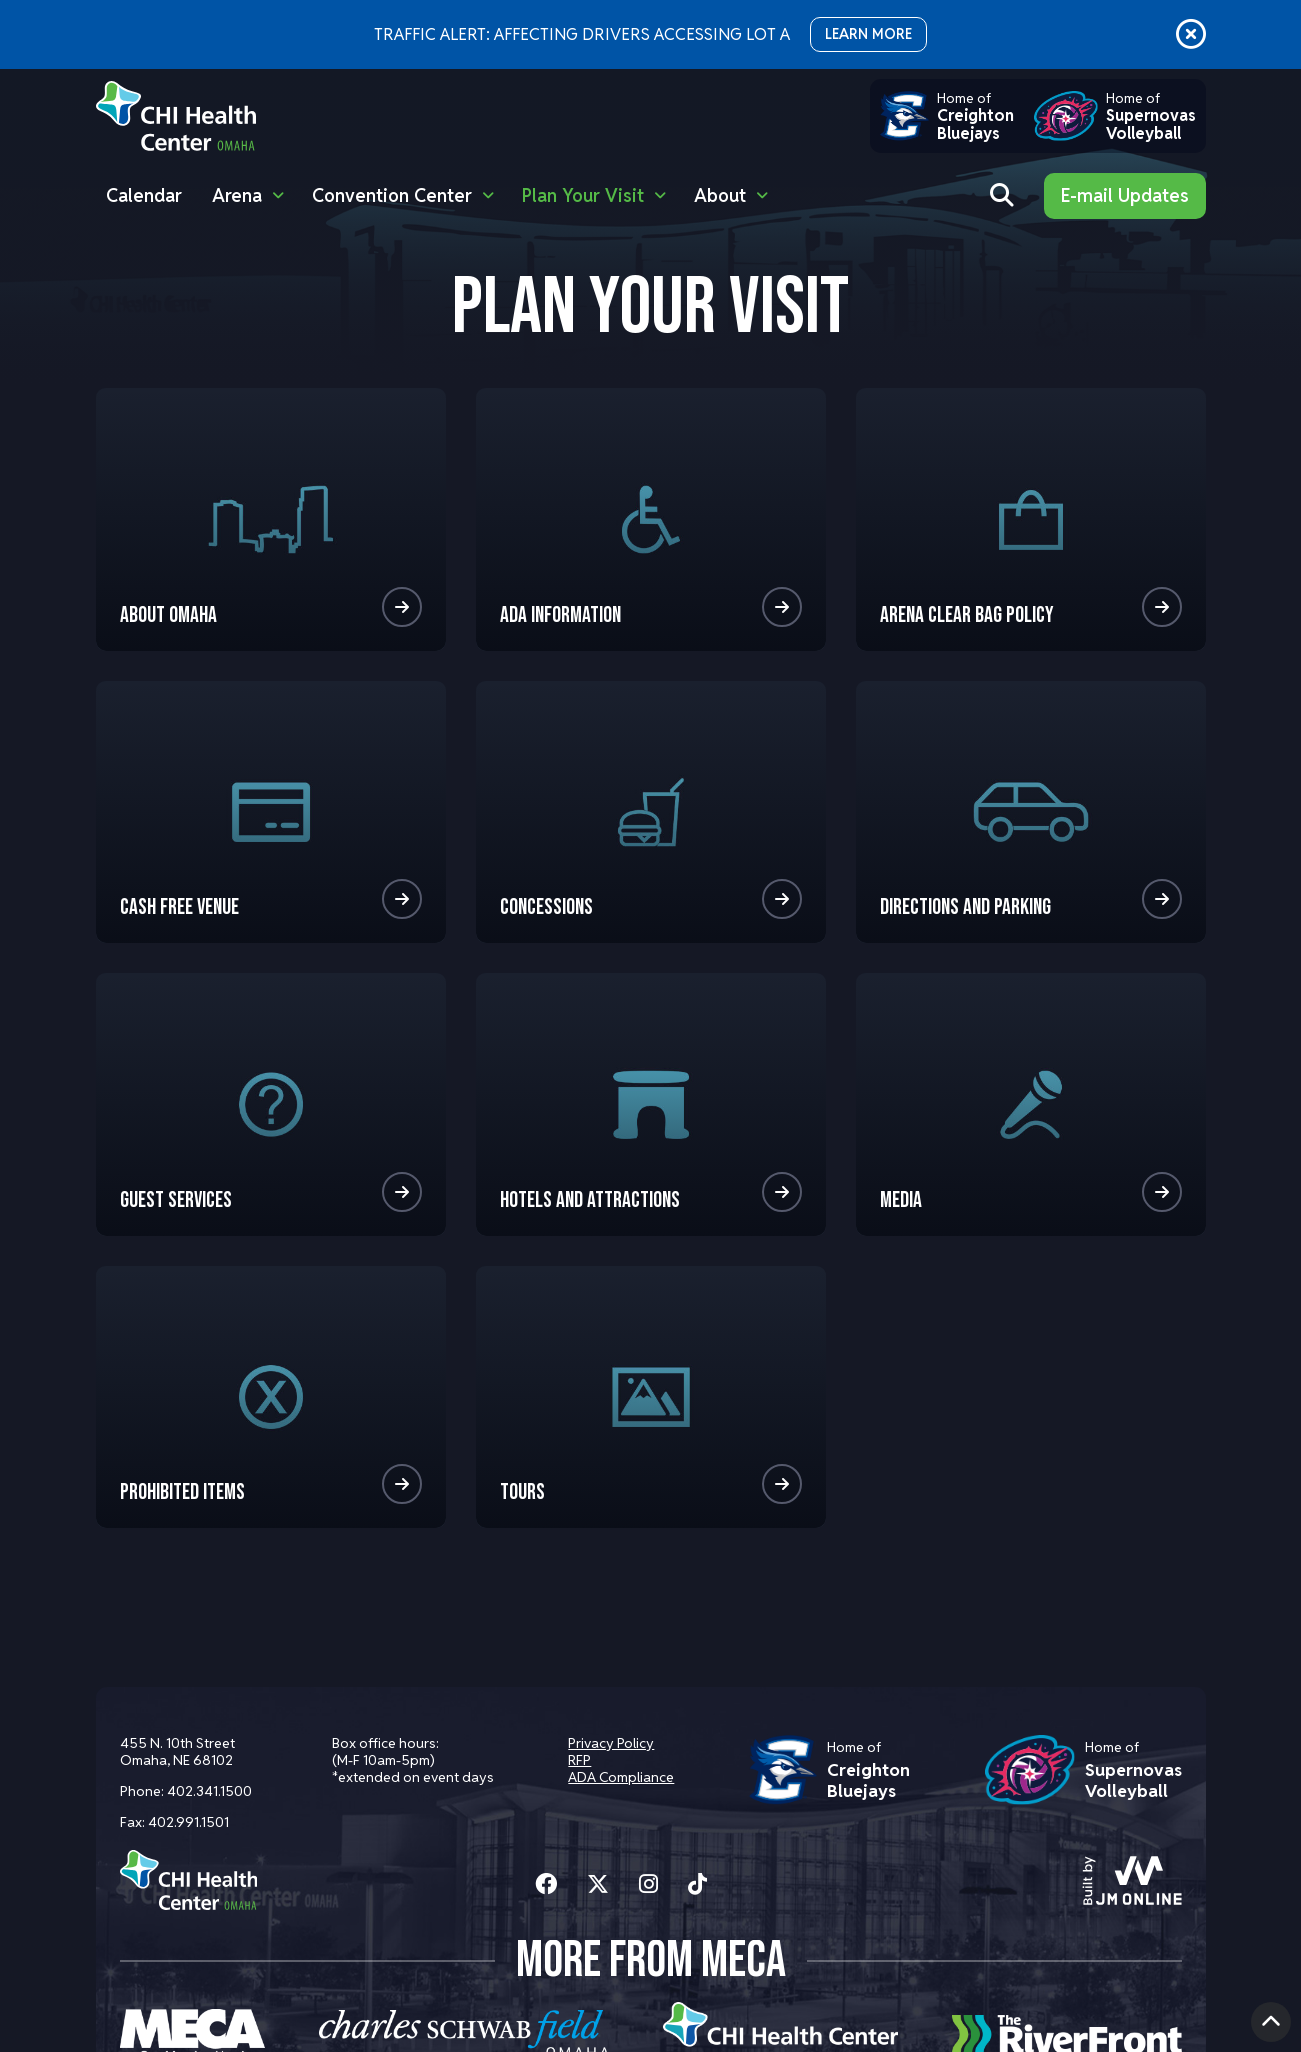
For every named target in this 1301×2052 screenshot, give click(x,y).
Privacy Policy (609, 1743)
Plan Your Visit (583, 195)
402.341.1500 (209, 1791)
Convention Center (392, 195)
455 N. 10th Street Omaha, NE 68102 (177, 1751)
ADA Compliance (619, 1777)
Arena (237, 195)
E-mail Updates (1125, 195)
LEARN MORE (868, 34)
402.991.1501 (188, 1822)
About (720, 195)
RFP (577, 1760)
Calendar (144, 195)
